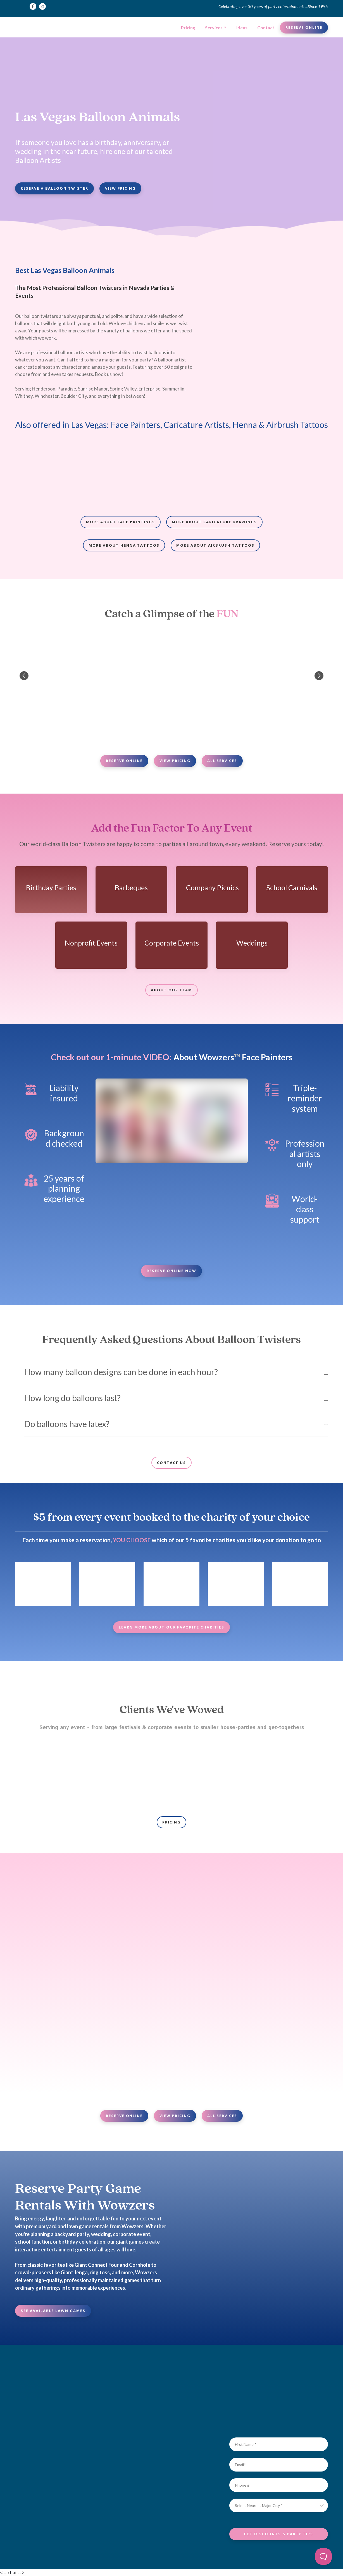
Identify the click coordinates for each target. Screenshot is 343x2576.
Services (214, 27)
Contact (265, 27)
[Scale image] (51, 473)
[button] (33, 6)
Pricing (188, 27)
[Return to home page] (35, 28)
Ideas (241, 27)
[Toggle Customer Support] (323, 2556)
